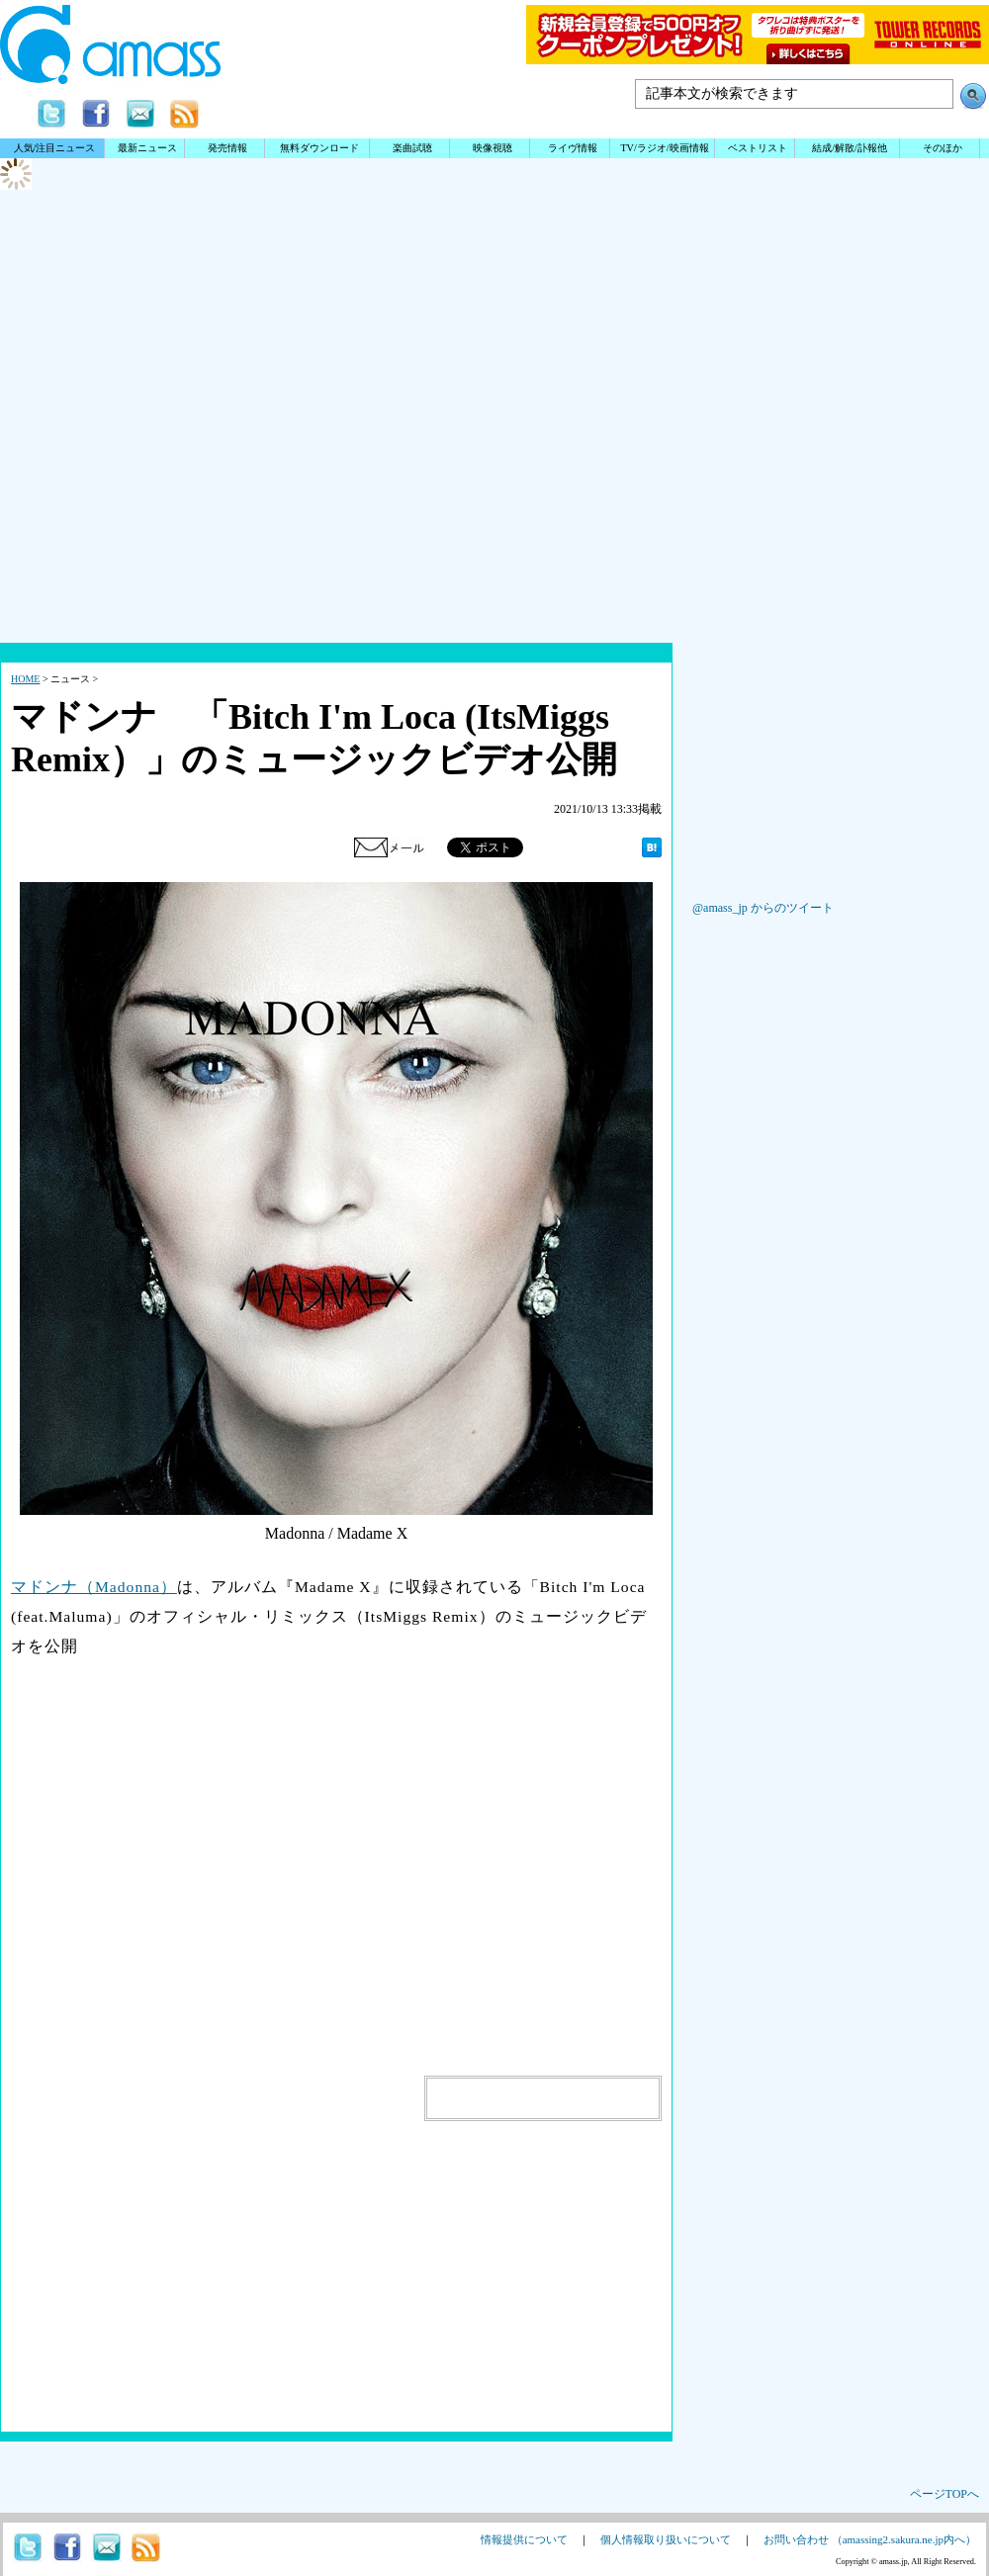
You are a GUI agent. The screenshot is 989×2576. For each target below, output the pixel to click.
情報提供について (524, 2539)
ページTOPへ (944, 2494)
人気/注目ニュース (55, 147)
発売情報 (227, 147)
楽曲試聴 (412, 147)
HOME (25, 678)
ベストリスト (757, 147)
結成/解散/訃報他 (849, 147)
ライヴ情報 (572, 147)
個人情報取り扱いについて (665, 2539)
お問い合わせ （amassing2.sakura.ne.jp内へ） (870, 2539)
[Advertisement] (494, 484)
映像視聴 (492, 147)
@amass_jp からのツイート (763, 908)
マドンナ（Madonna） (94, 1586)
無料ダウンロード (319, 147)
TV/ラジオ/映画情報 (664, 147)
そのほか (942, 147)
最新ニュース (147, 147)
